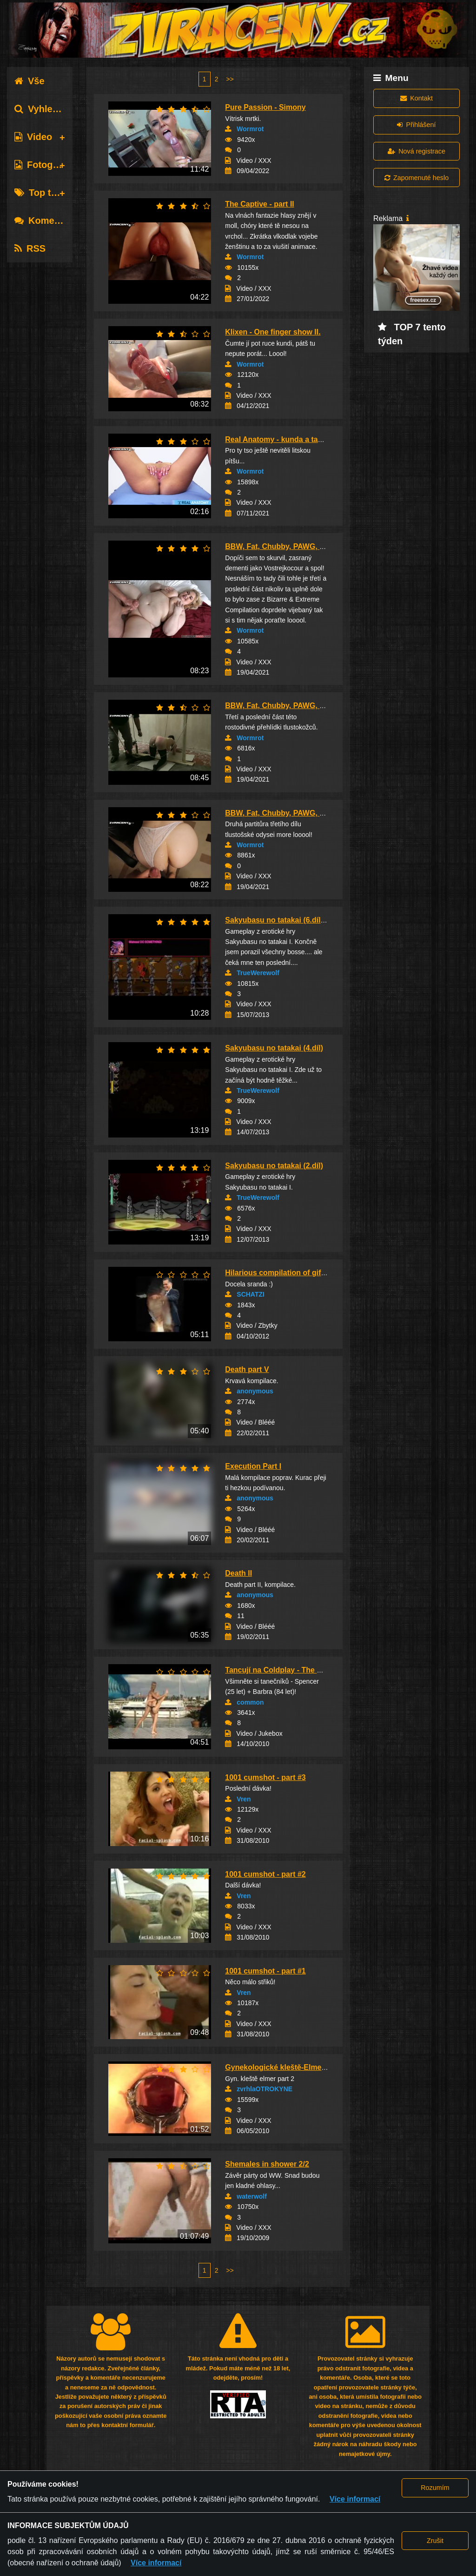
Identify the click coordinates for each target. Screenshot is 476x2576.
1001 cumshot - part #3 (265, 1777)
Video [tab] (33, 137)
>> (229, 79)
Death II (238, 1573)
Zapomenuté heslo (416, 177)
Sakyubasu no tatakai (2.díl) (274, 1166)
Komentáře (45, 220)
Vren (244, 1799)
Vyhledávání (48, 109)
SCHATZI (250, 1294)
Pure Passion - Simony (265, 107)
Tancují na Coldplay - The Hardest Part (293, 1670)
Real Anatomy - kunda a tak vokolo (286, 439)
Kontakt (416, 98)
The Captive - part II (259, 204)
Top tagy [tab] (40, 192)
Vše (29, 81)
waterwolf (252, 2196)
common (250, 1702)
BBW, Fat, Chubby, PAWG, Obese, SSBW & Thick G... (318, 546)
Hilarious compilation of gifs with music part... (306, 1273)
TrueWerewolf (258, 973)
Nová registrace (416, 151)
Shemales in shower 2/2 (267, 2164)
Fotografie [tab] (43, 165)
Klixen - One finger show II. (272, 332)
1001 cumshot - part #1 (265, 1971)
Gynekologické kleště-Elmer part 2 (285, 2067)
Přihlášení (416, 124)
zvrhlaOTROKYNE (264, 2089)
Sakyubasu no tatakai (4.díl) (274, 1048)
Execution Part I (253, 1466)
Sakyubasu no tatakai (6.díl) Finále (285, 920)
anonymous (255, 1391)
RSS (30, 248)
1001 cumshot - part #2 (265, 1874)
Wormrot (250, 129)
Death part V (247, 1369)
